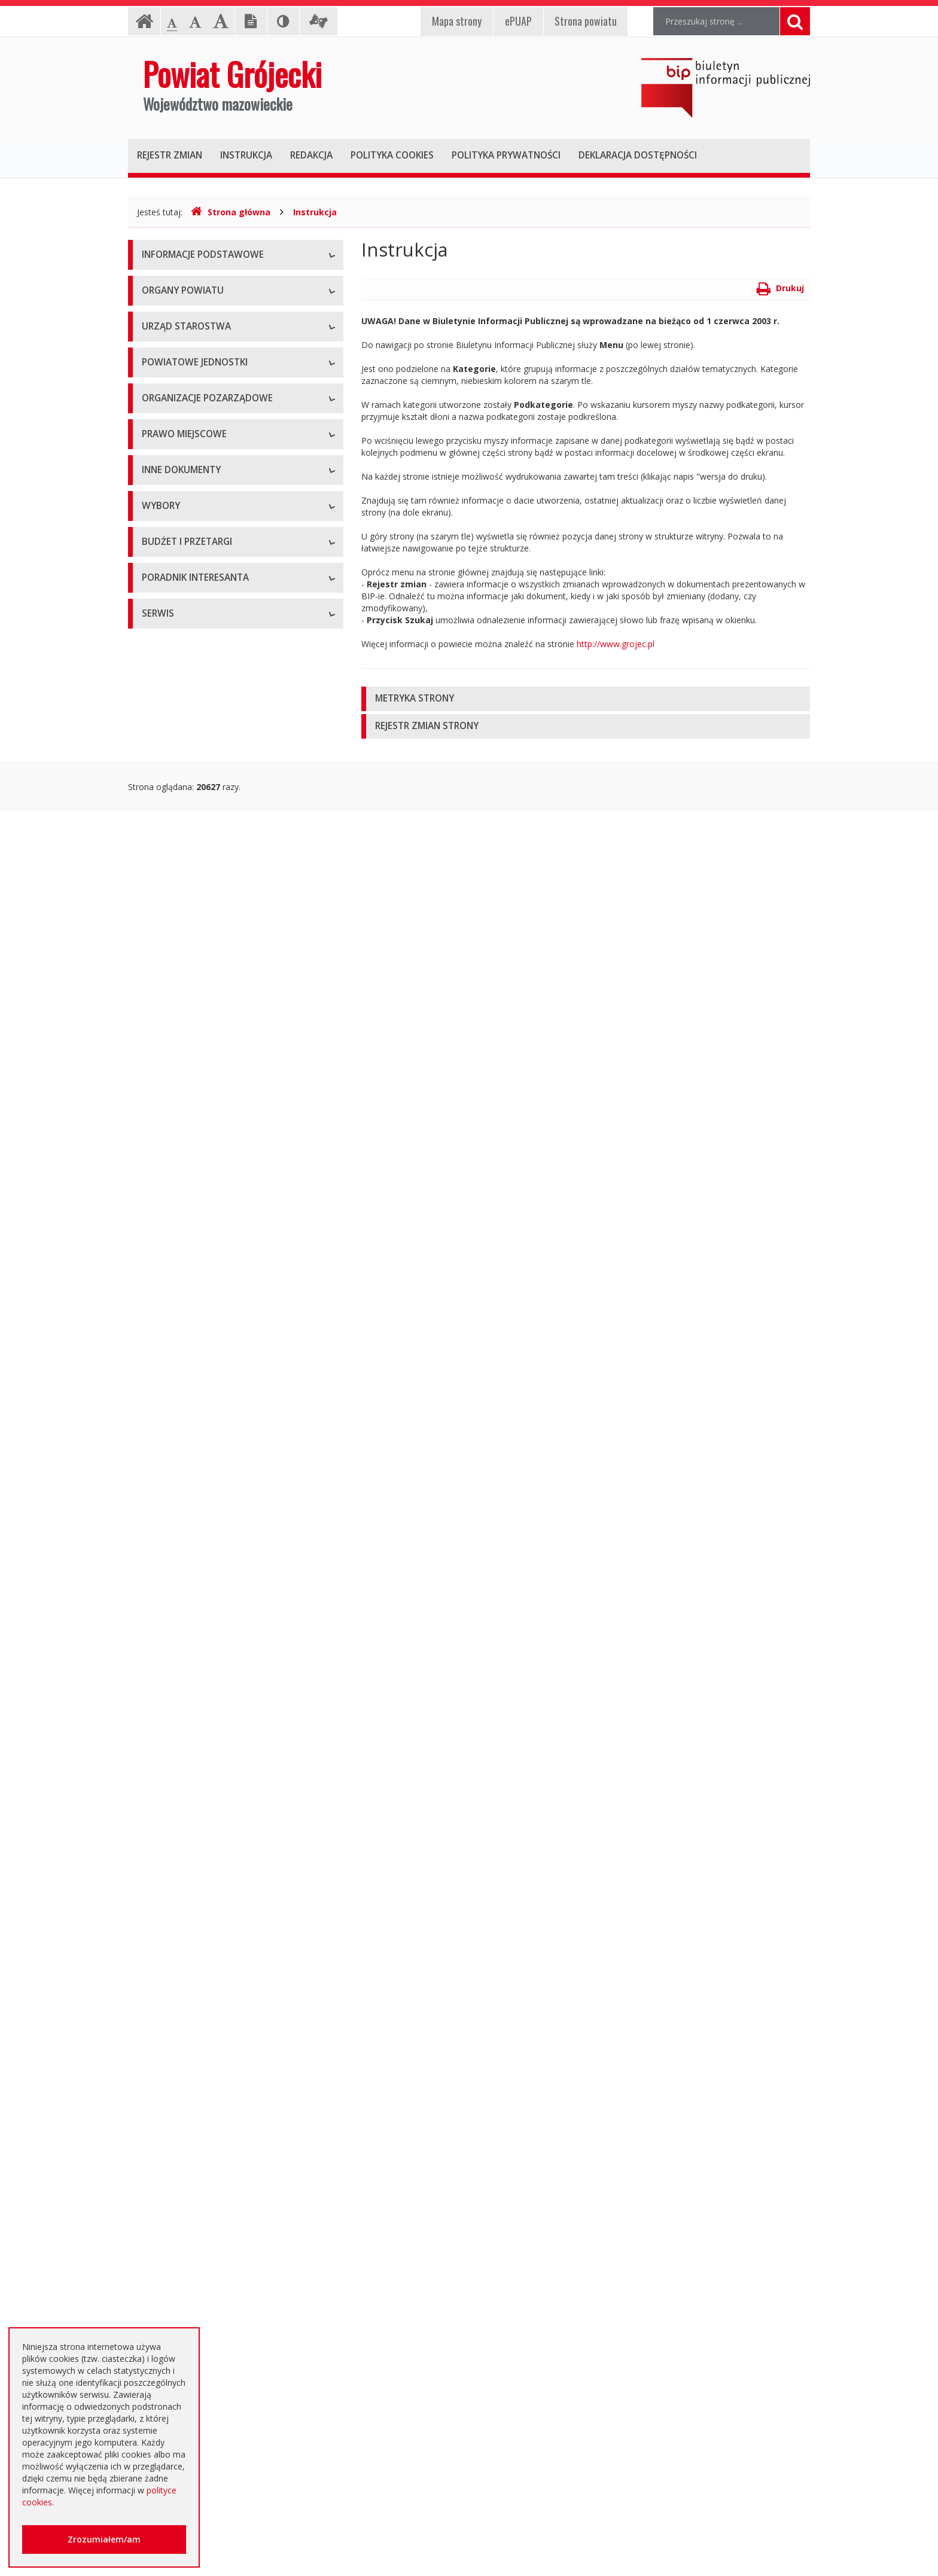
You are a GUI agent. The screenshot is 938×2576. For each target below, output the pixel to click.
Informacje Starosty (180, 1425)
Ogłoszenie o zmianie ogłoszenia (206, 1981)
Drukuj (780, 288)
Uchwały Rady (169, 1081)
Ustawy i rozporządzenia (189, 1371)
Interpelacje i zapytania (186, 1614)
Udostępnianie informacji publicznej (210, 310)
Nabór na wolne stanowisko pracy (208, 597)
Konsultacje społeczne (185, 911)
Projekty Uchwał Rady (184, 1243)
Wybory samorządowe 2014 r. (200, 1703)
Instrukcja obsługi (176, 283)
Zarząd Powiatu (172, 426)
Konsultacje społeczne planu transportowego (230, 1560)
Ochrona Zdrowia (175, 740)
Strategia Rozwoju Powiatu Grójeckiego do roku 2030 (225, 1276)
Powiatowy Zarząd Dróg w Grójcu (207, 687)
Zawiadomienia (171, 1479)
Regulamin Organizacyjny (190, 1054)
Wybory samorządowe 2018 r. (200, 1730)
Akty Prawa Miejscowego (191, 1135)
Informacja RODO (177, 337)
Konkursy (160, 570)
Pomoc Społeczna (177, 767)
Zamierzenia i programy (188, 1398)
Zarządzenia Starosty (183, 1162)
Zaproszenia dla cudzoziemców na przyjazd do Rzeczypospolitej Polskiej (226, 2319)
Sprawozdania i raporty (186, 1345)
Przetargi (159, 1847)
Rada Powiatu (169, 400)
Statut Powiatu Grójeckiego (195, 1216)
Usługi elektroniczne (181, 2287)
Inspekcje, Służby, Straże (189, 821)
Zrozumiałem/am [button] (104, 2539)
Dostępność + (169, 2406)
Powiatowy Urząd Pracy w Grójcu (206, 794)
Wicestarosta (167, 480)
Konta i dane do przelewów (195, 2379)
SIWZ (152, 1901)
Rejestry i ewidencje (180, 1452)
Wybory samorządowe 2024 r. (200, 1757)
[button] (585, 699)
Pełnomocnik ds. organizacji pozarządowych (227, 965)
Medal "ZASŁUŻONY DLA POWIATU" (213, 1189)
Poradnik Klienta (173, 2206)
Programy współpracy (184, 884)
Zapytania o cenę (175, 2089)
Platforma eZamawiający (190, 1820)
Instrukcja (315, 212)
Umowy (157, 1874)
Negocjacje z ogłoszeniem (193, 2008)
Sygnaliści (160, 2433)
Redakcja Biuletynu (178, 2496)
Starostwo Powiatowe (185, 543)
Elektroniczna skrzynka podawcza (206, 2233)
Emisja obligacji (172, 2143)
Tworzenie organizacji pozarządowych (216, 992)
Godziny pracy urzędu (183, 2352)
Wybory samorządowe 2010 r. (200, 1676)
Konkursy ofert (170, 938)
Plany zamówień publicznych (197, 2116)
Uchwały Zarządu (175, 1108)
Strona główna (230, 212)
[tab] (585, 699)
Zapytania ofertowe (180, 2035)
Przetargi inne (168, 2062)
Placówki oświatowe (181, 660)
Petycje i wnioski (174, 1587)
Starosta (158, 453)
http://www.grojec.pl (615, 644)
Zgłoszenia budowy (179, 1506)
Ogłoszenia (163, 1928)
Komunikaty (165, 1533)
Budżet (155, 1955)
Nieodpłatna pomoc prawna (196, 2260)
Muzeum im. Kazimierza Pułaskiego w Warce (228, 714)
